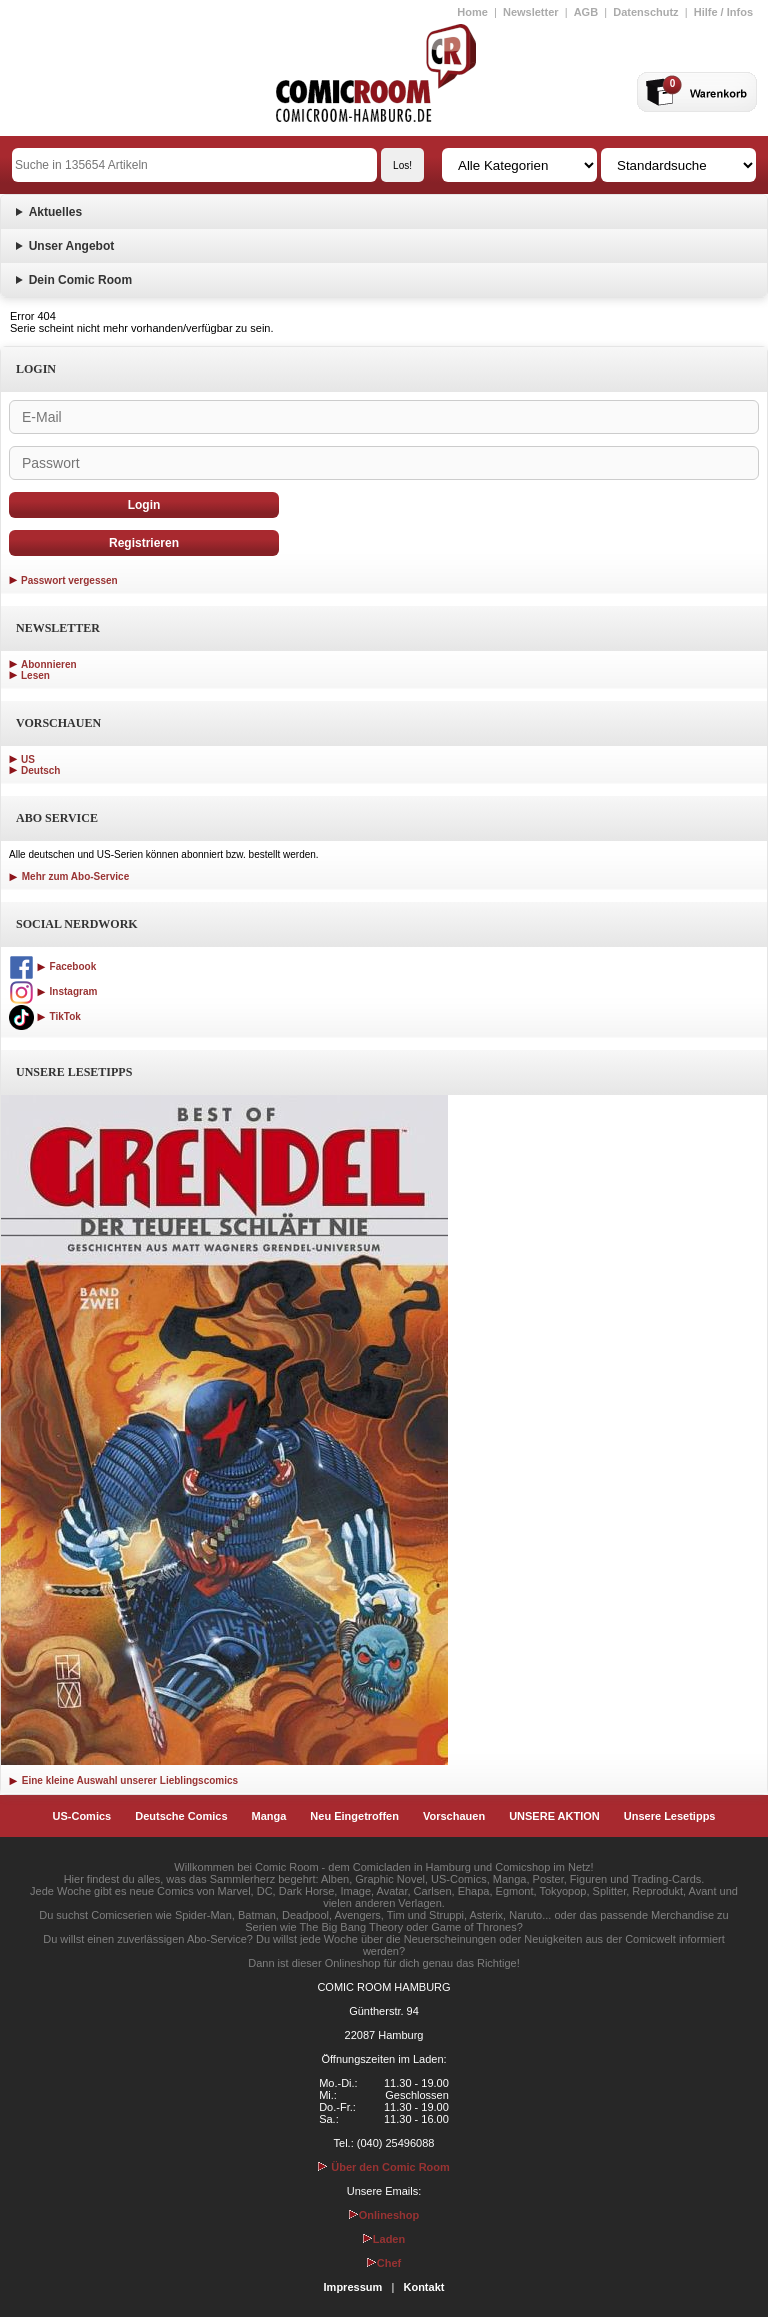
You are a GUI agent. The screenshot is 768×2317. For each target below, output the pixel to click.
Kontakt (423, 2287)
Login (144, 505)
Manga (269, 1816)
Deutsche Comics (181, 1816)
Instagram (53, 991)
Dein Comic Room (80, 280)
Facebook (52, 966)
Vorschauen (454, 1816)
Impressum (353, 2287)
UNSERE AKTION (554, 1816)
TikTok (45, 1016)
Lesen (35, 675)
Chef (384, 2263)
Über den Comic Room (384, 2167)
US (28, 759)
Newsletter (531, 12)
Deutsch (40, 770)
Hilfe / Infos (723, 12)
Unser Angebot (72, 246)
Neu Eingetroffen (354, 1816)
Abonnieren (49, 664)
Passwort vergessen (69, 580)
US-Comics (82, 1816)
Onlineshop (384, 2215)
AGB (586, 12)
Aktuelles (55, 212)
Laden (384, 2239)
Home (472, 12)
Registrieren (144, 543)
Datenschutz (645, 12)
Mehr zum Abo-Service (69, 876)
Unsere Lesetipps (670, 1816)
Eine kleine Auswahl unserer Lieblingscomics (123, 1780)
